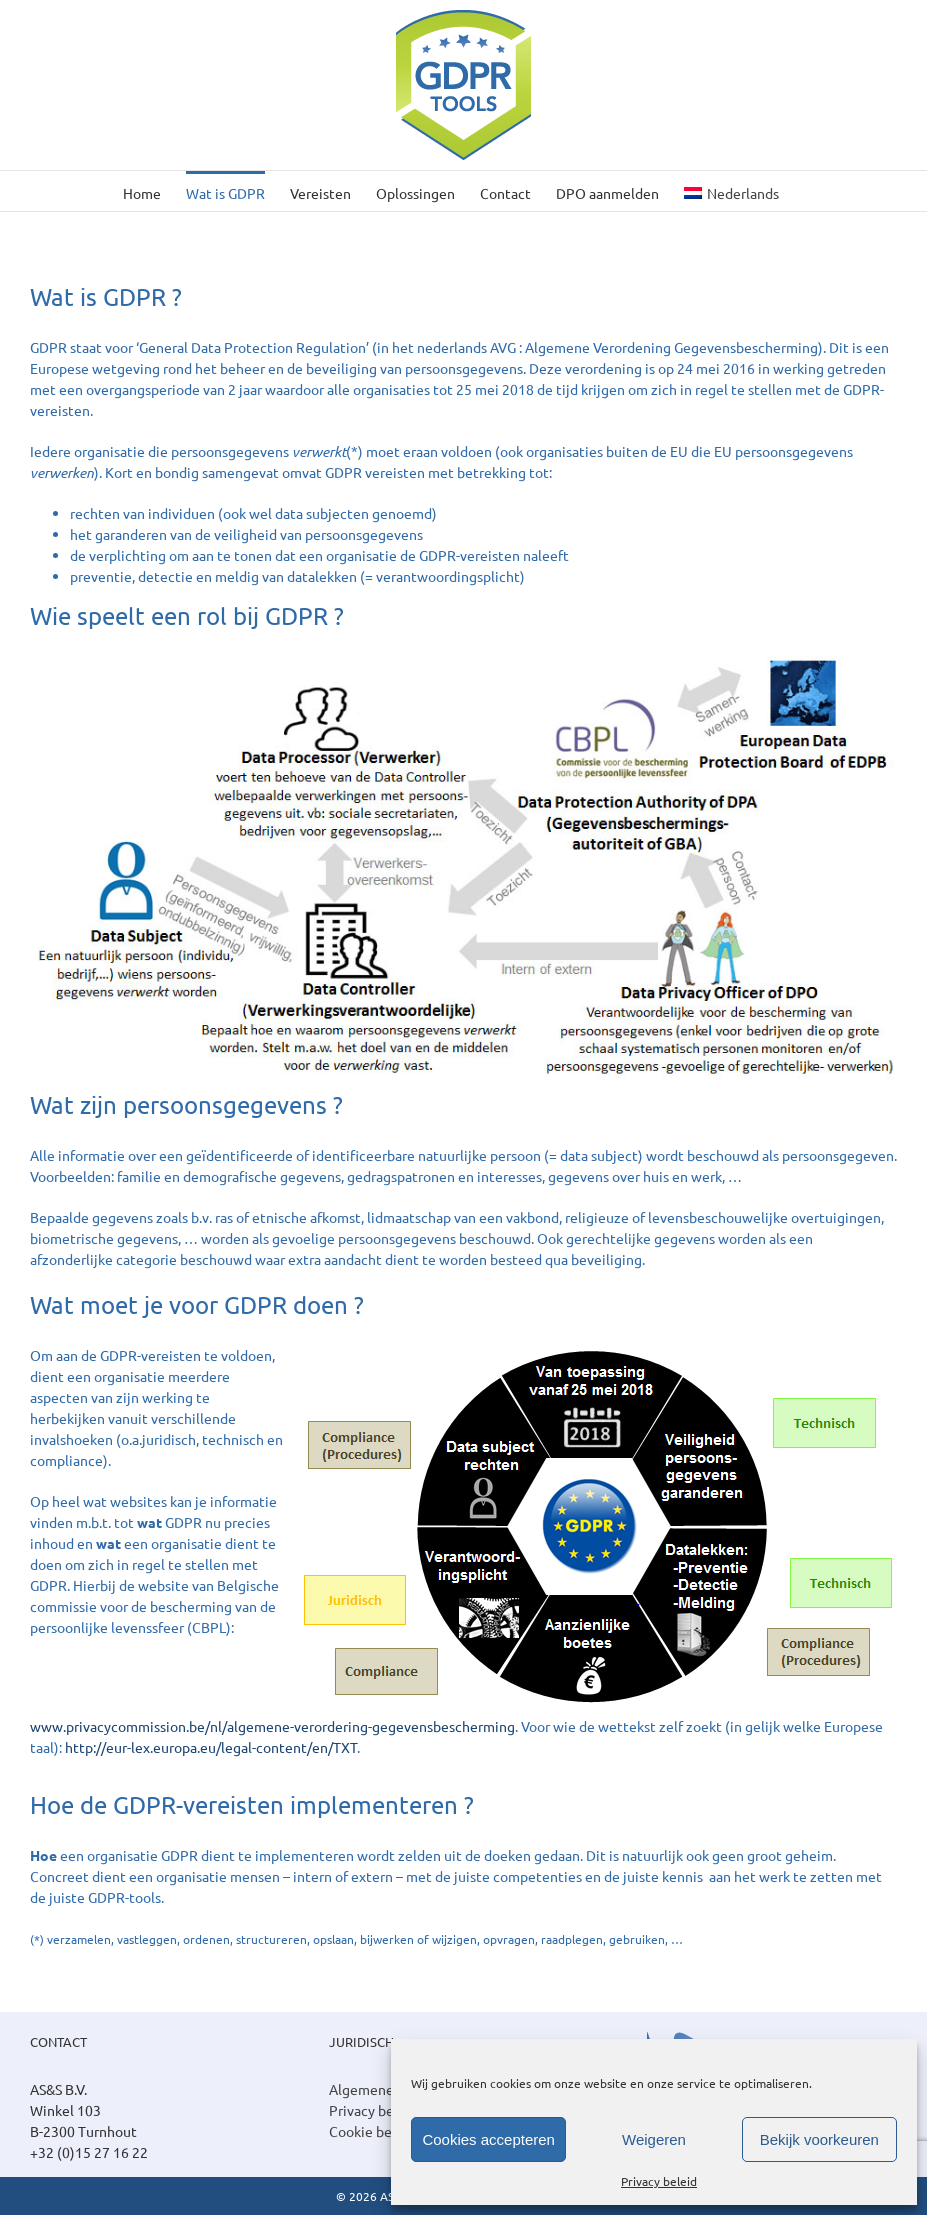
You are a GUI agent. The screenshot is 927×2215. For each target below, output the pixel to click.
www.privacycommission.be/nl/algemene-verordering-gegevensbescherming (272, 1726)
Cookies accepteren (488, 2139)
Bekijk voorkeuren (819, 2139)
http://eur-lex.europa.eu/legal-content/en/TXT (211, 1747)
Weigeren (654, 2139)
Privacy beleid (659, 2181)
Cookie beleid (372, 2131)
